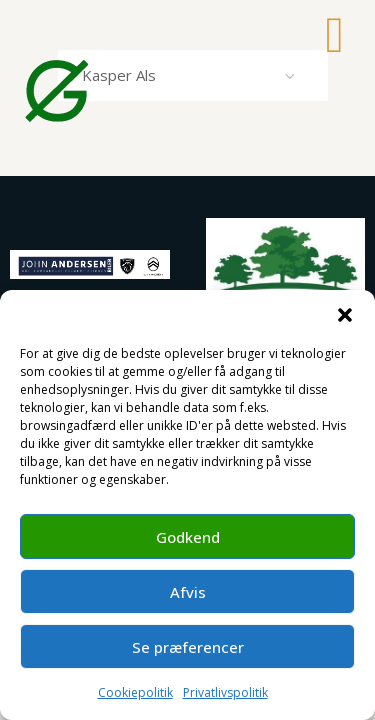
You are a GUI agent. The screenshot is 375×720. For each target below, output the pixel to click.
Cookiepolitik (135, 692)
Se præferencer (188, 647)
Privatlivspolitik (225, 692)
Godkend (188, 537)
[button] (345, 315)
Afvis (188, 592)
